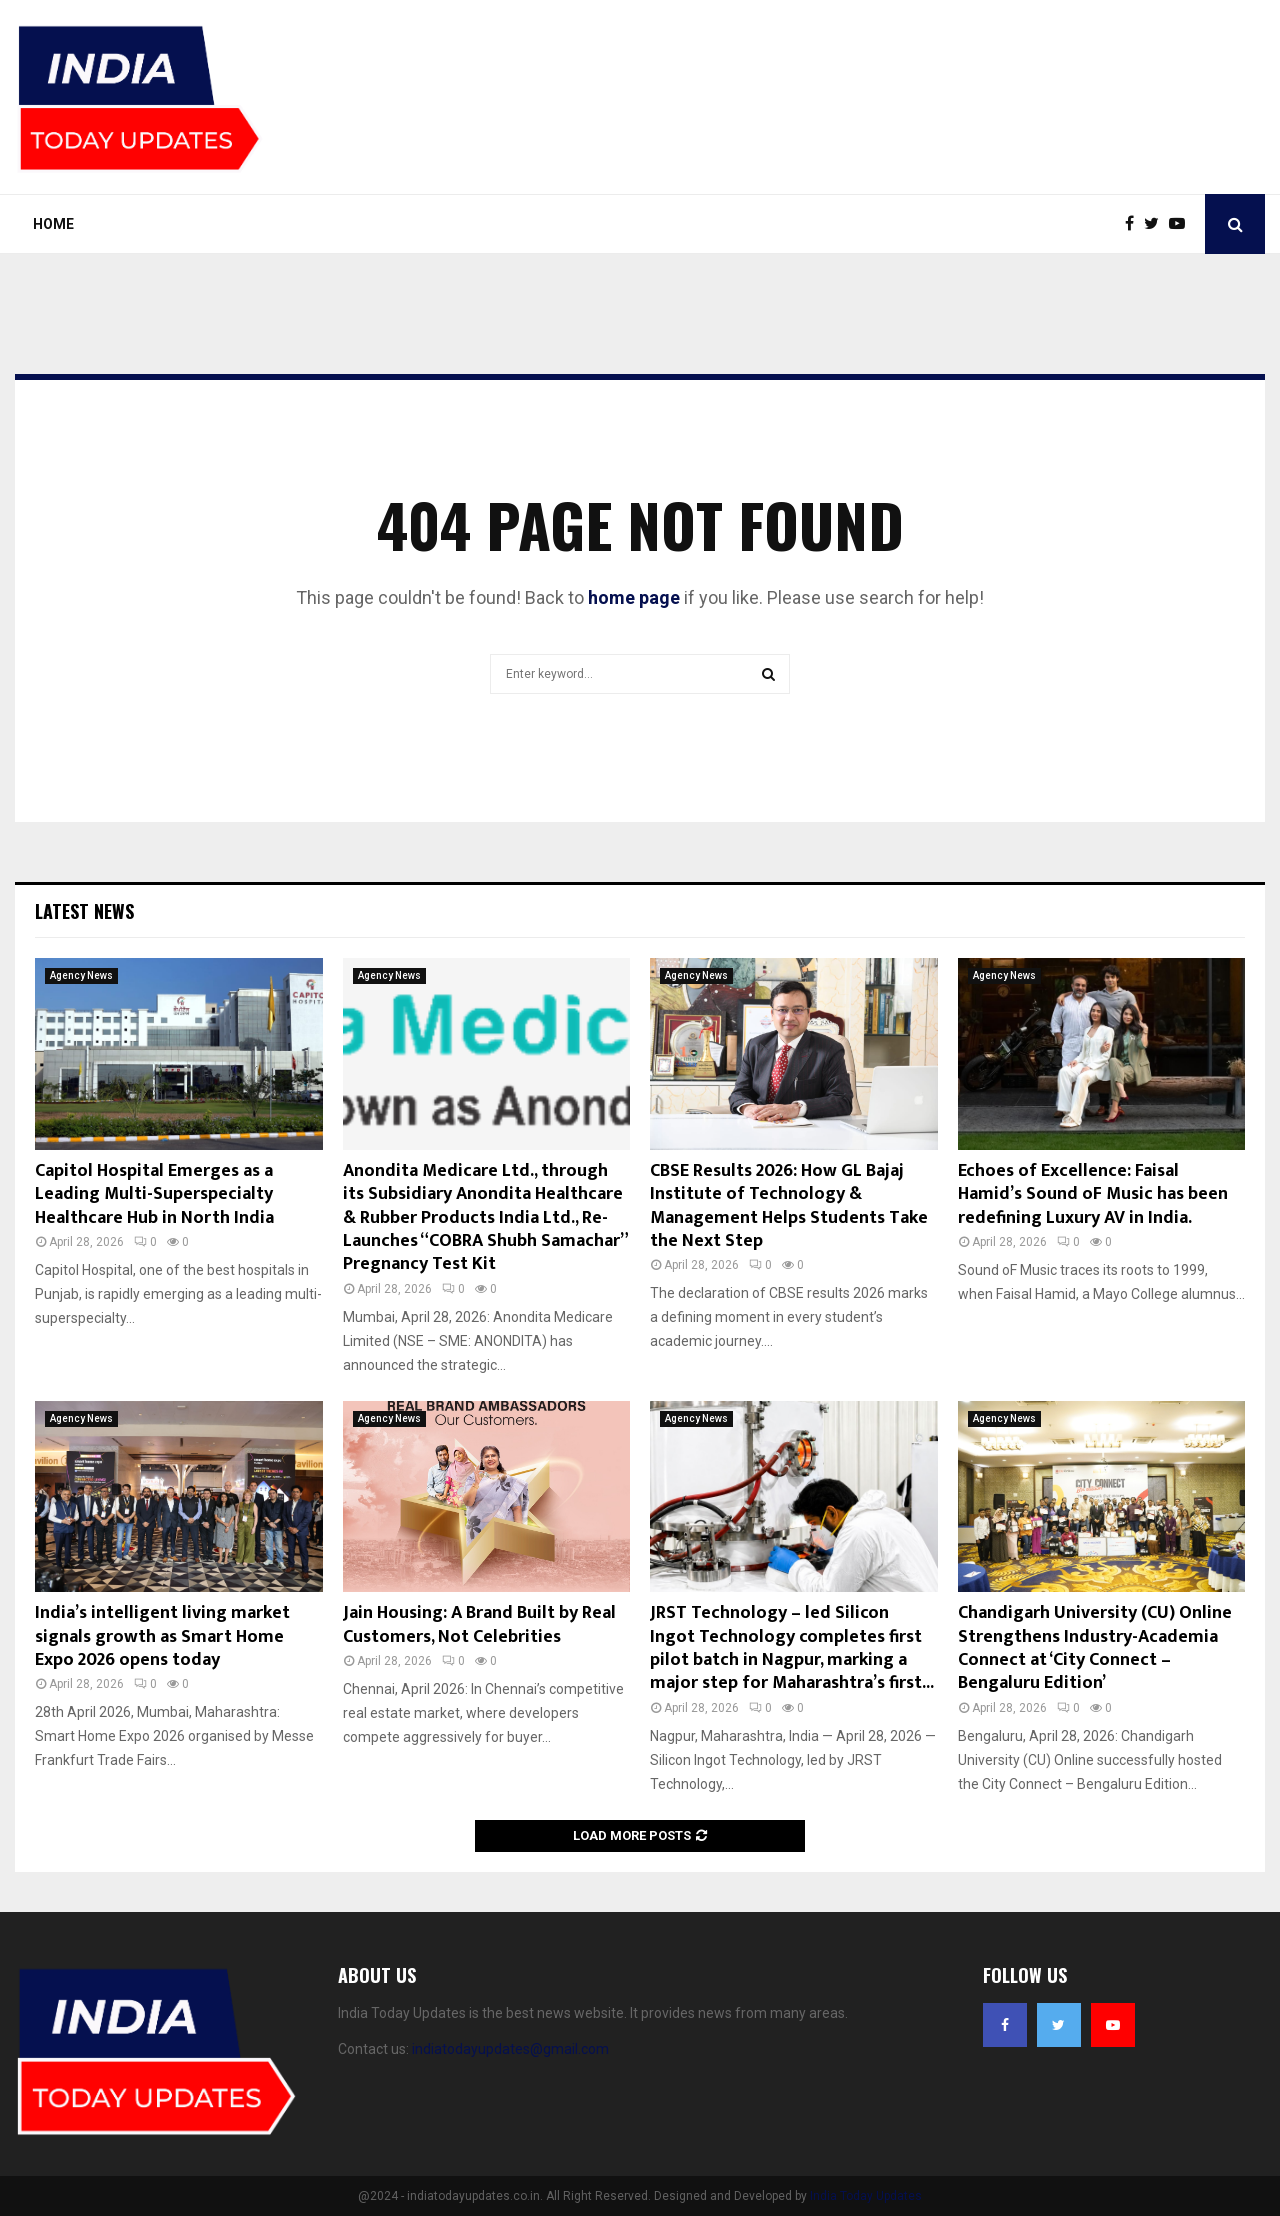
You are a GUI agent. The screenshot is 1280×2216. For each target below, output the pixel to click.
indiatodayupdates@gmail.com (510, 2049)
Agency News (81, 975)
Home (53, 224)
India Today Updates (866, 2196)
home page (634, 597)
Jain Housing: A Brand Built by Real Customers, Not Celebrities (479, 1624)
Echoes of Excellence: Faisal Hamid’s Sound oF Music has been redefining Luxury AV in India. (1093, 1194)
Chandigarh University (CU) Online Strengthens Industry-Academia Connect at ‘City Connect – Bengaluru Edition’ (1095, 1648)
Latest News (84, 911)
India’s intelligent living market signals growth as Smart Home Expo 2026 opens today (162, 1636)
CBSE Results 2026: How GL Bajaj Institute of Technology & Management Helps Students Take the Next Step (789, 1206)
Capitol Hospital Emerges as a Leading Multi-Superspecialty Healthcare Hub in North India (154, 1194)
